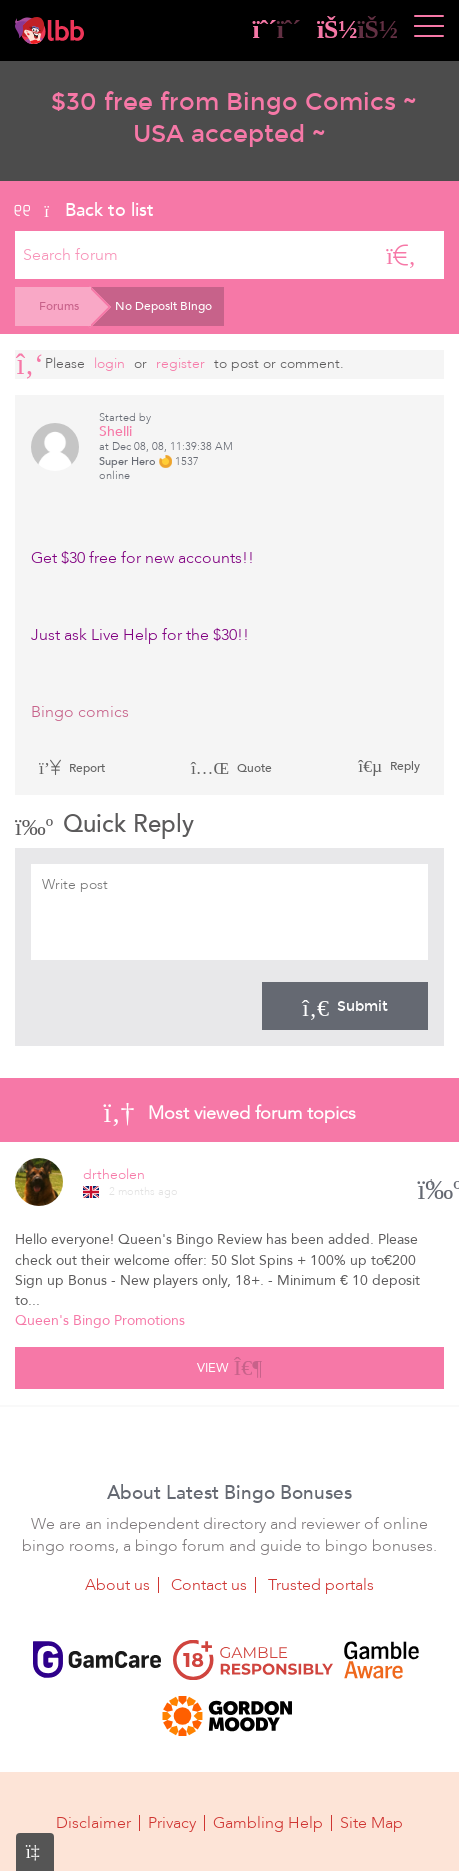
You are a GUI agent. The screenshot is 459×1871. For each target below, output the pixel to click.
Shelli (115, 431)
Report (72, 768)
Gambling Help (268, 1823)
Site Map (371, 1823)
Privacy (172, 1823)
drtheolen (114, 1174)
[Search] (401, 255)
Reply (403, 766)
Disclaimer (93, 1823)
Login (109, 363)
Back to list (84, 210)
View (229, 1365)
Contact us (209, 1585)
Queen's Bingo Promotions (100, 1320)
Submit (345, 1006)
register (180, 363)
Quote (231, 768)
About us (117, 1585)
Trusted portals (321, 1585)
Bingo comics (80, 712)
